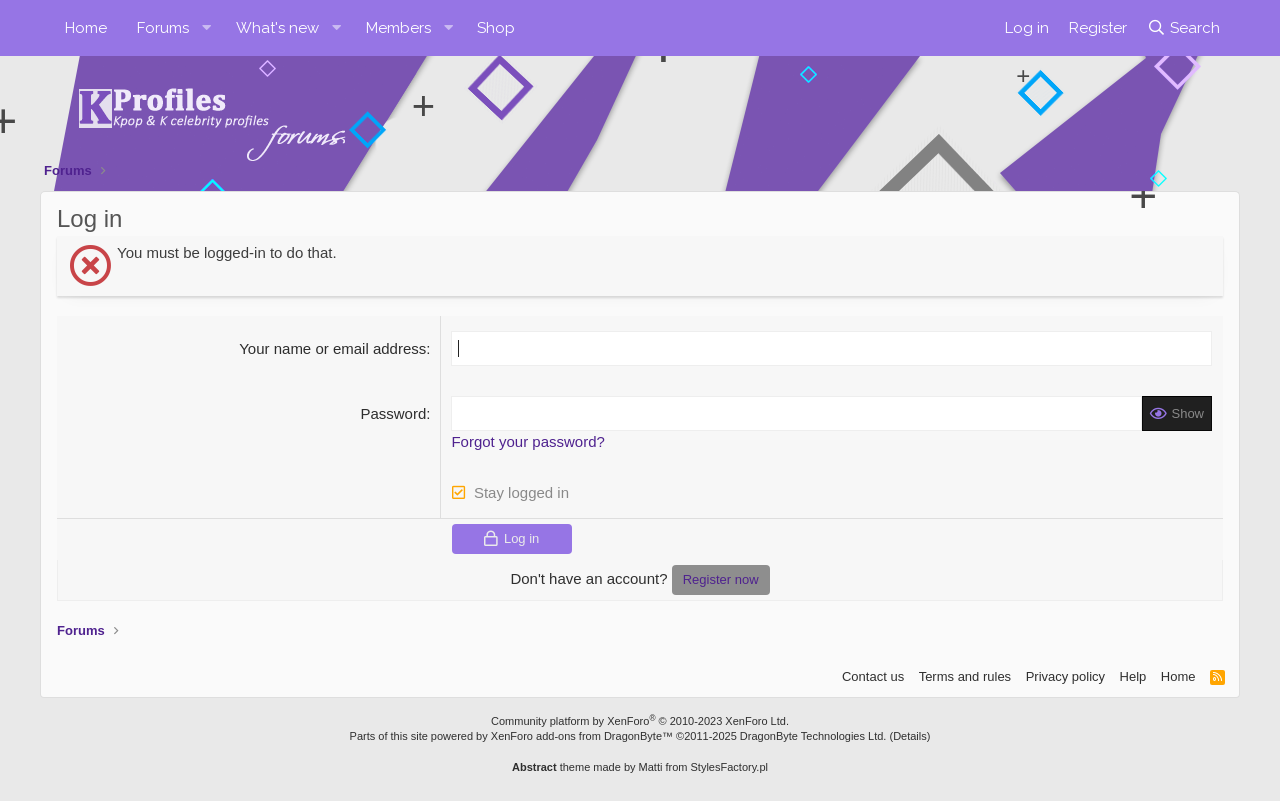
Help (1133, 676)
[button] (207, 28)
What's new (277, 28)
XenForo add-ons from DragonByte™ (582, 736)
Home (86, 28)
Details (910, 736)
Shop (496, 28)
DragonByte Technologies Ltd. (813, 736)
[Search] (1183, 28)
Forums (163, 28)
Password (393, 413)
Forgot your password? (527, 441)
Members (398, 28)
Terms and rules (965, 676)
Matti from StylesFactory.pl (703, 767)
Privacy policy (1065, 676)
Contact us (873, 676)
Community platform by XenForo (640, 721)
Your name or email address (332, 348)
